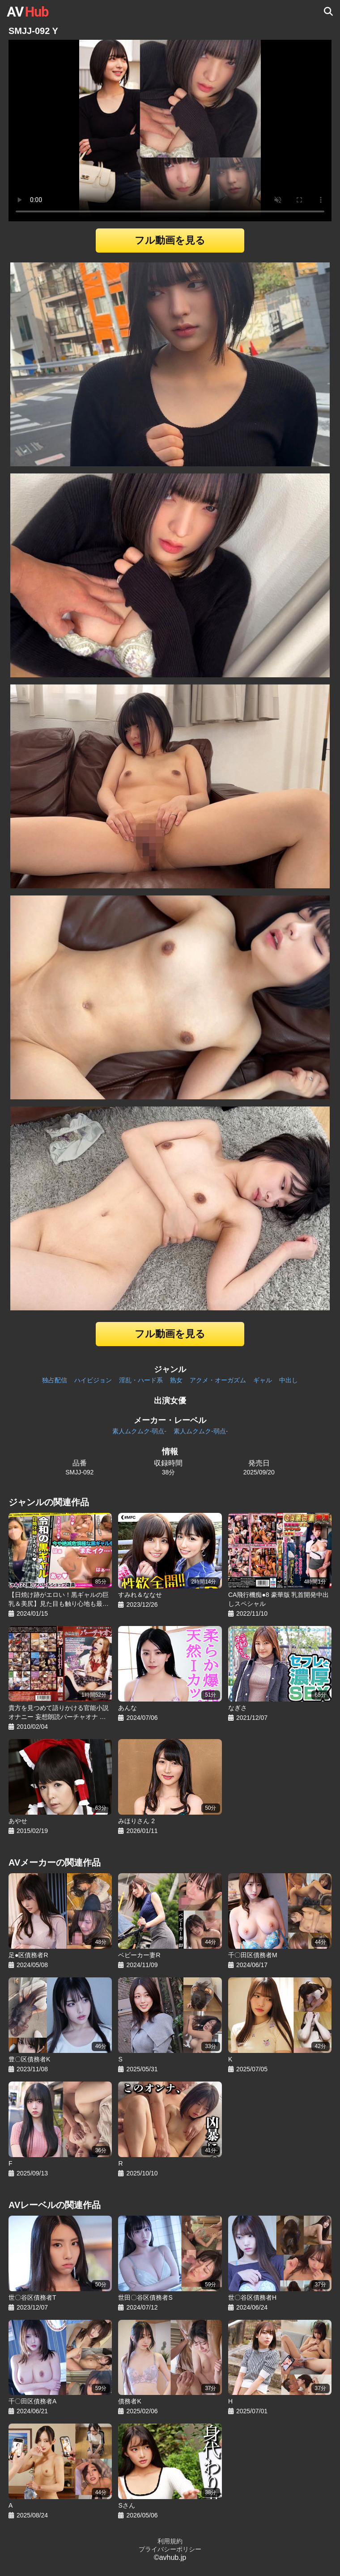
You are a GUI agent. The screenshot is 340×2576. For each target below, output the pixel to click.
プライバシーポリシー (170, 2549)
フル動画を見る (170, 240)
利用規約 (170, 2541)
